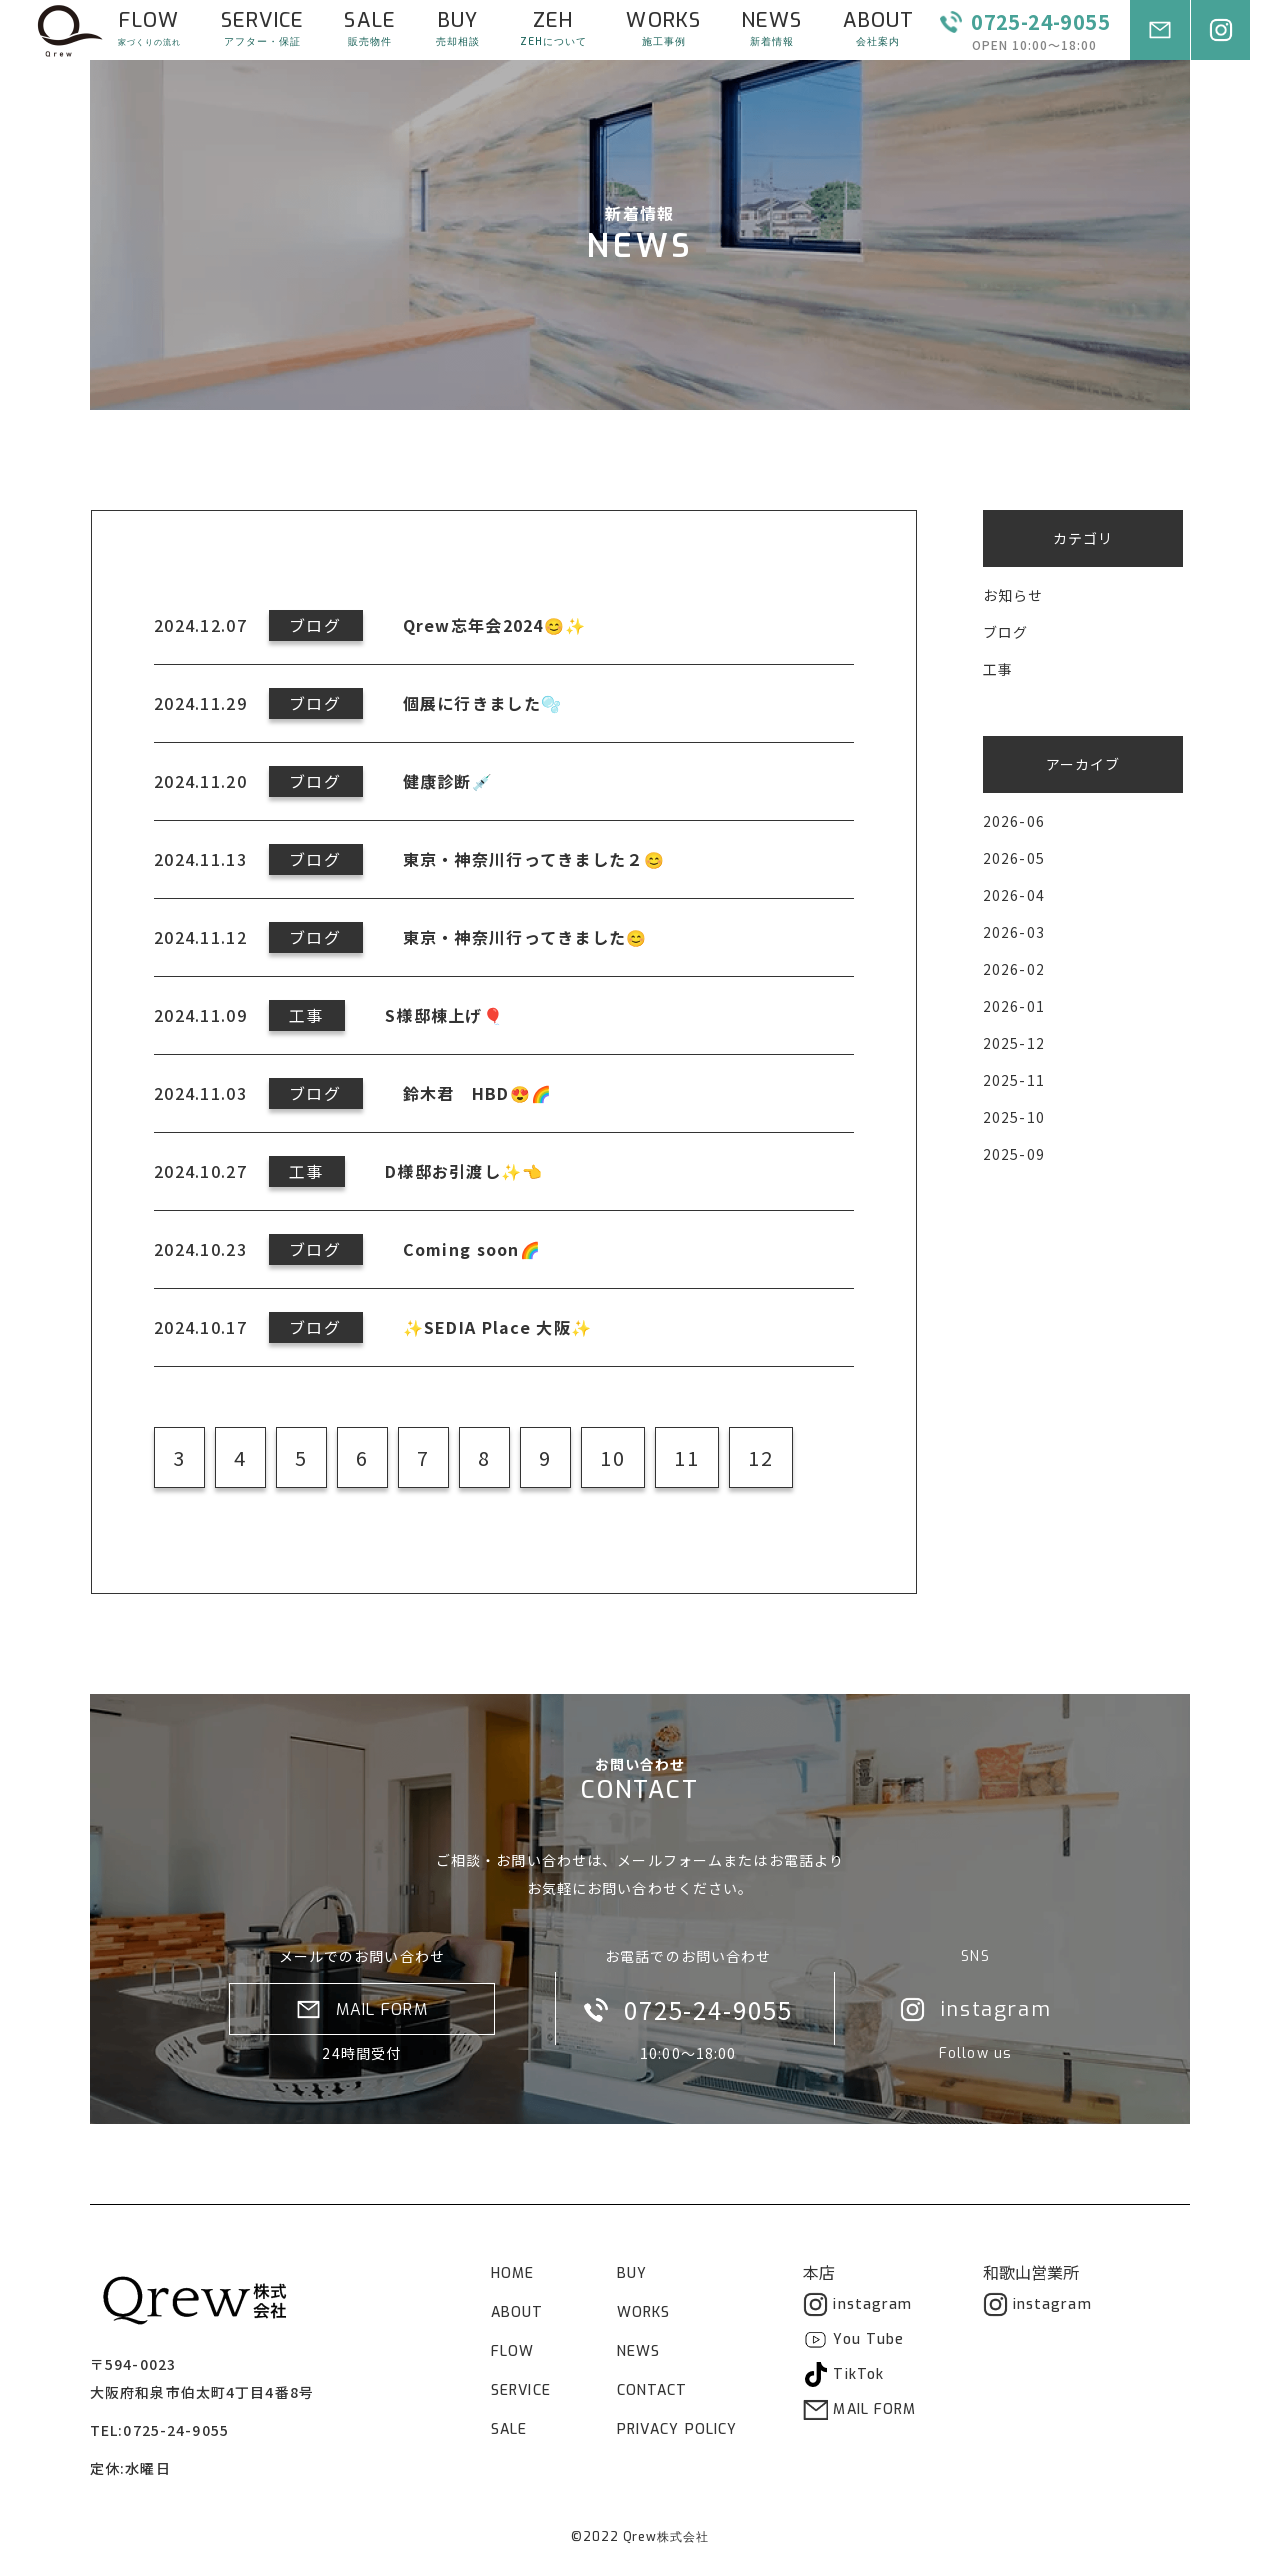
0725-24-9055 (175, 2430)
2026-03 (1014, 932)
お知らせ (1013, 595)
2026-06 (1014, 821)
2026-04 (1014, 895)
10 (613, 1457)
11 (687, 1457)
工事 (998, 669)
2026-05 (1014, 858)
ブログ (1005, 632)
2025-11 (1014, 1080)
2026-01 (1014, 1006)
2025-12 (1014, 1043)
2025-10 (1014, 1117)
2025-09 (1014, 1154)
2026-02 (1014, 969)
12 (761, 1457)
